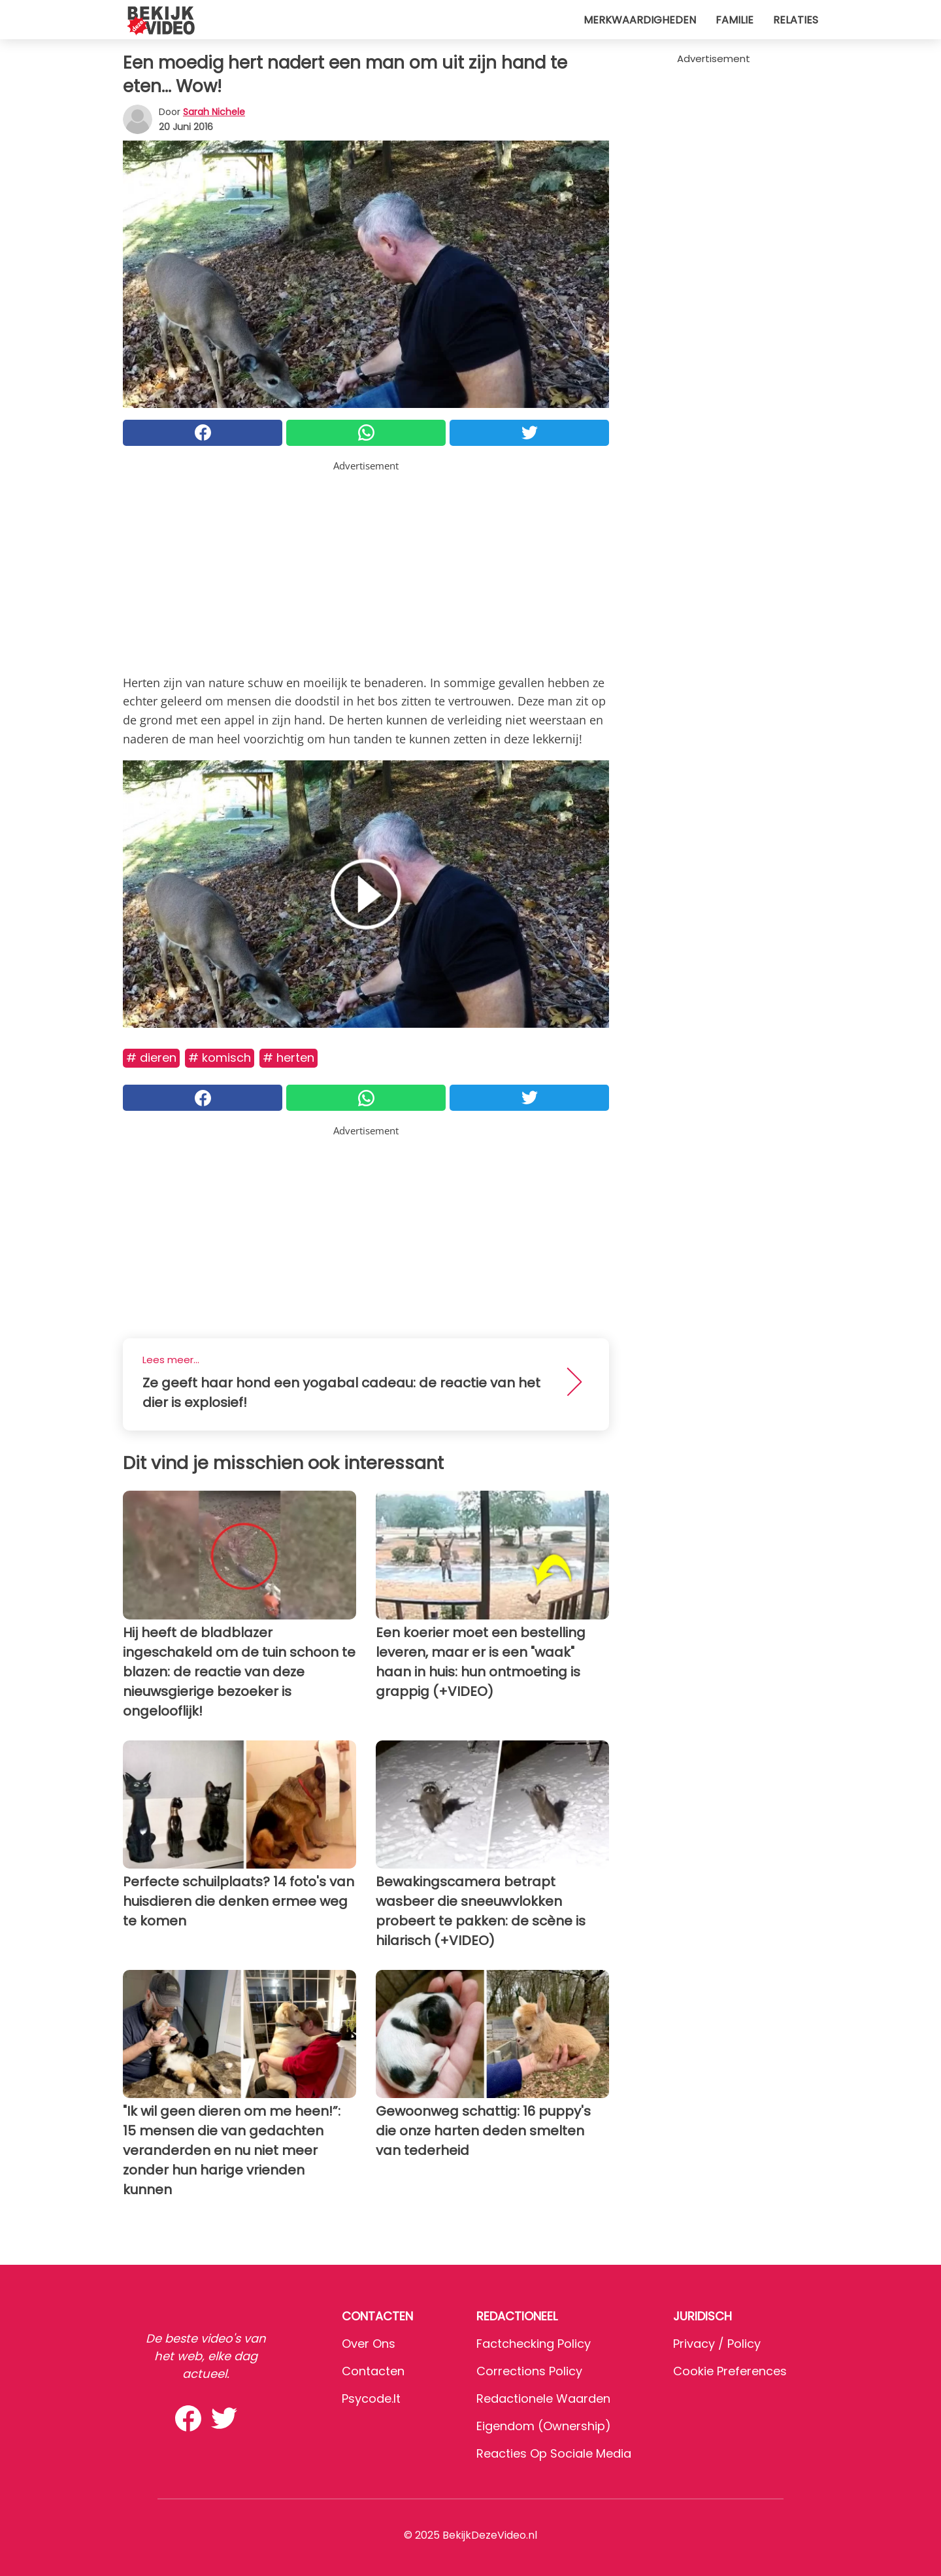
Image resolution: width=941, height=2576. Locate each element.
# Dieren (151, 1057)
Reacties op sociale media (553, 2453)
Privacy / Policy (717, 2343)
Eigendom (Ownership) (543, 2426)
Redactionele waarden (543, 2398)
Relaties (795, 19)
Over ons (368, 2343)
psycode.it (371, 2398)
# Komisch (219, 1057)
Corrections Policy (529, 2371)
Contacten (373, 2371)
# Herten (288, 1057)
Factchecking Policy (533, 2343)
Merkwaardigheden (640, 19)
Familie (734, 19)
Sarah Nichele (214, 111)
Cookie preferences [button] (730, 2371)
